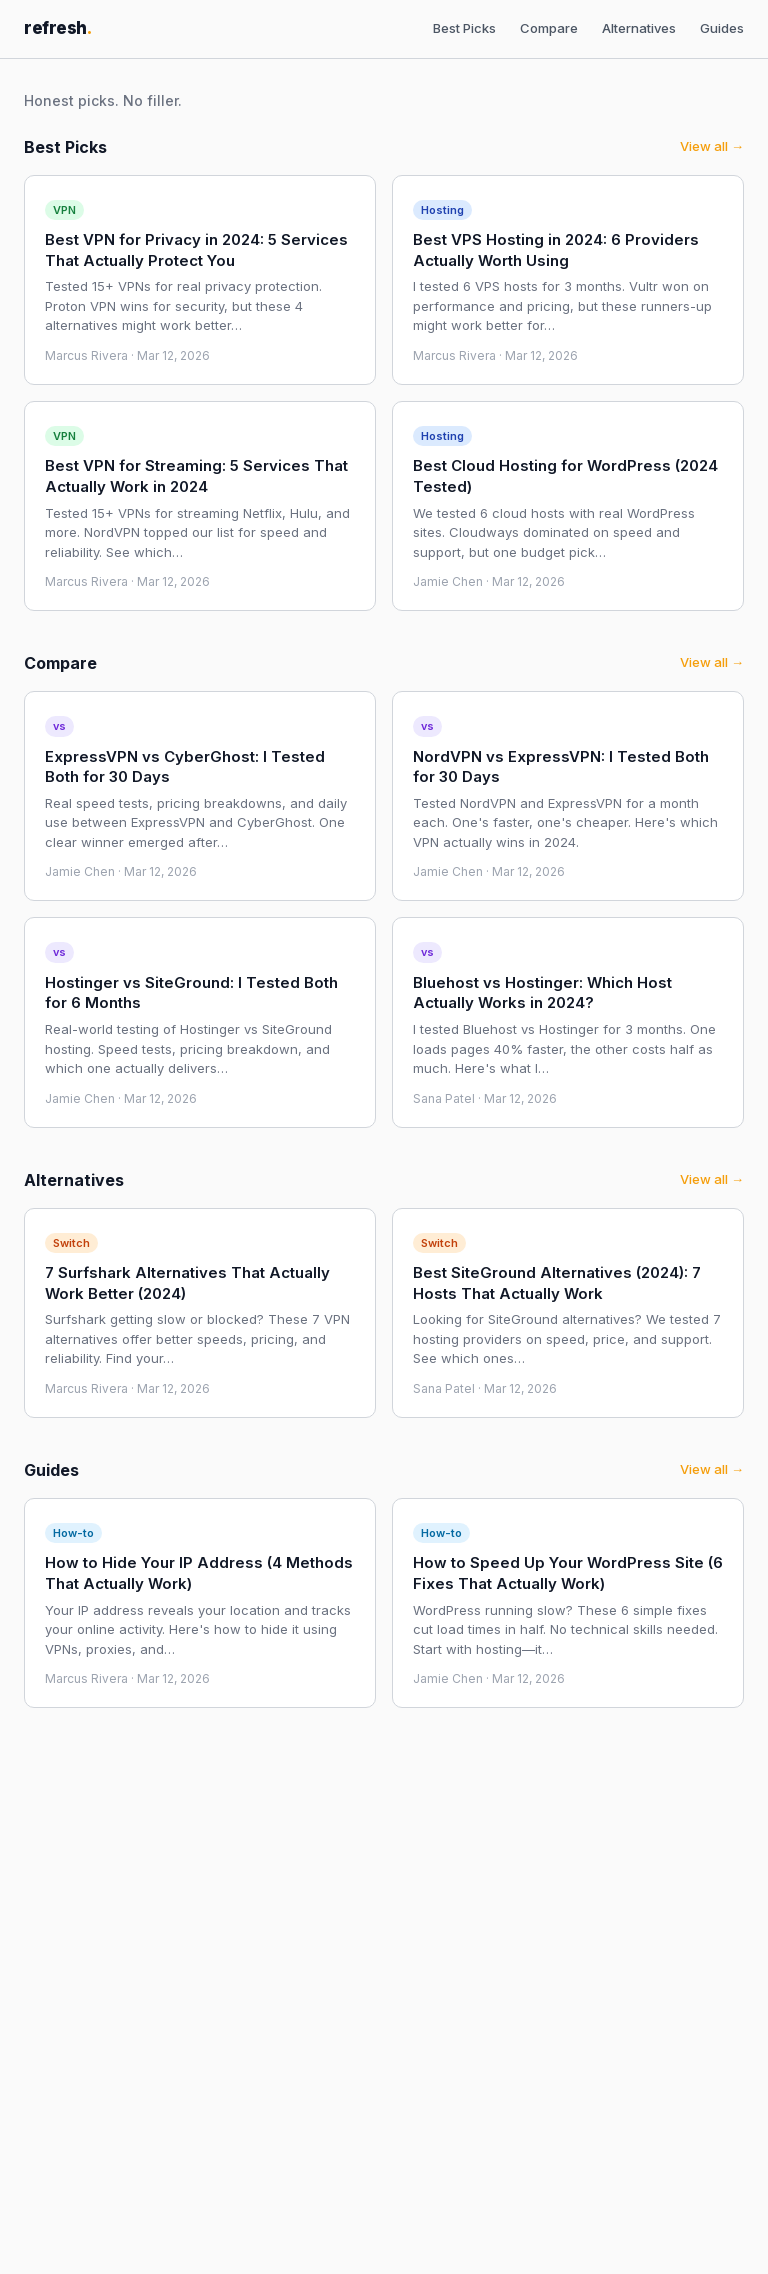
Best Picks (464, 28)
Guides (722, 28)
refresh (58, 28)
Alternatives (639, 28)
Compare (549, 28)
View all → (712, 146)
